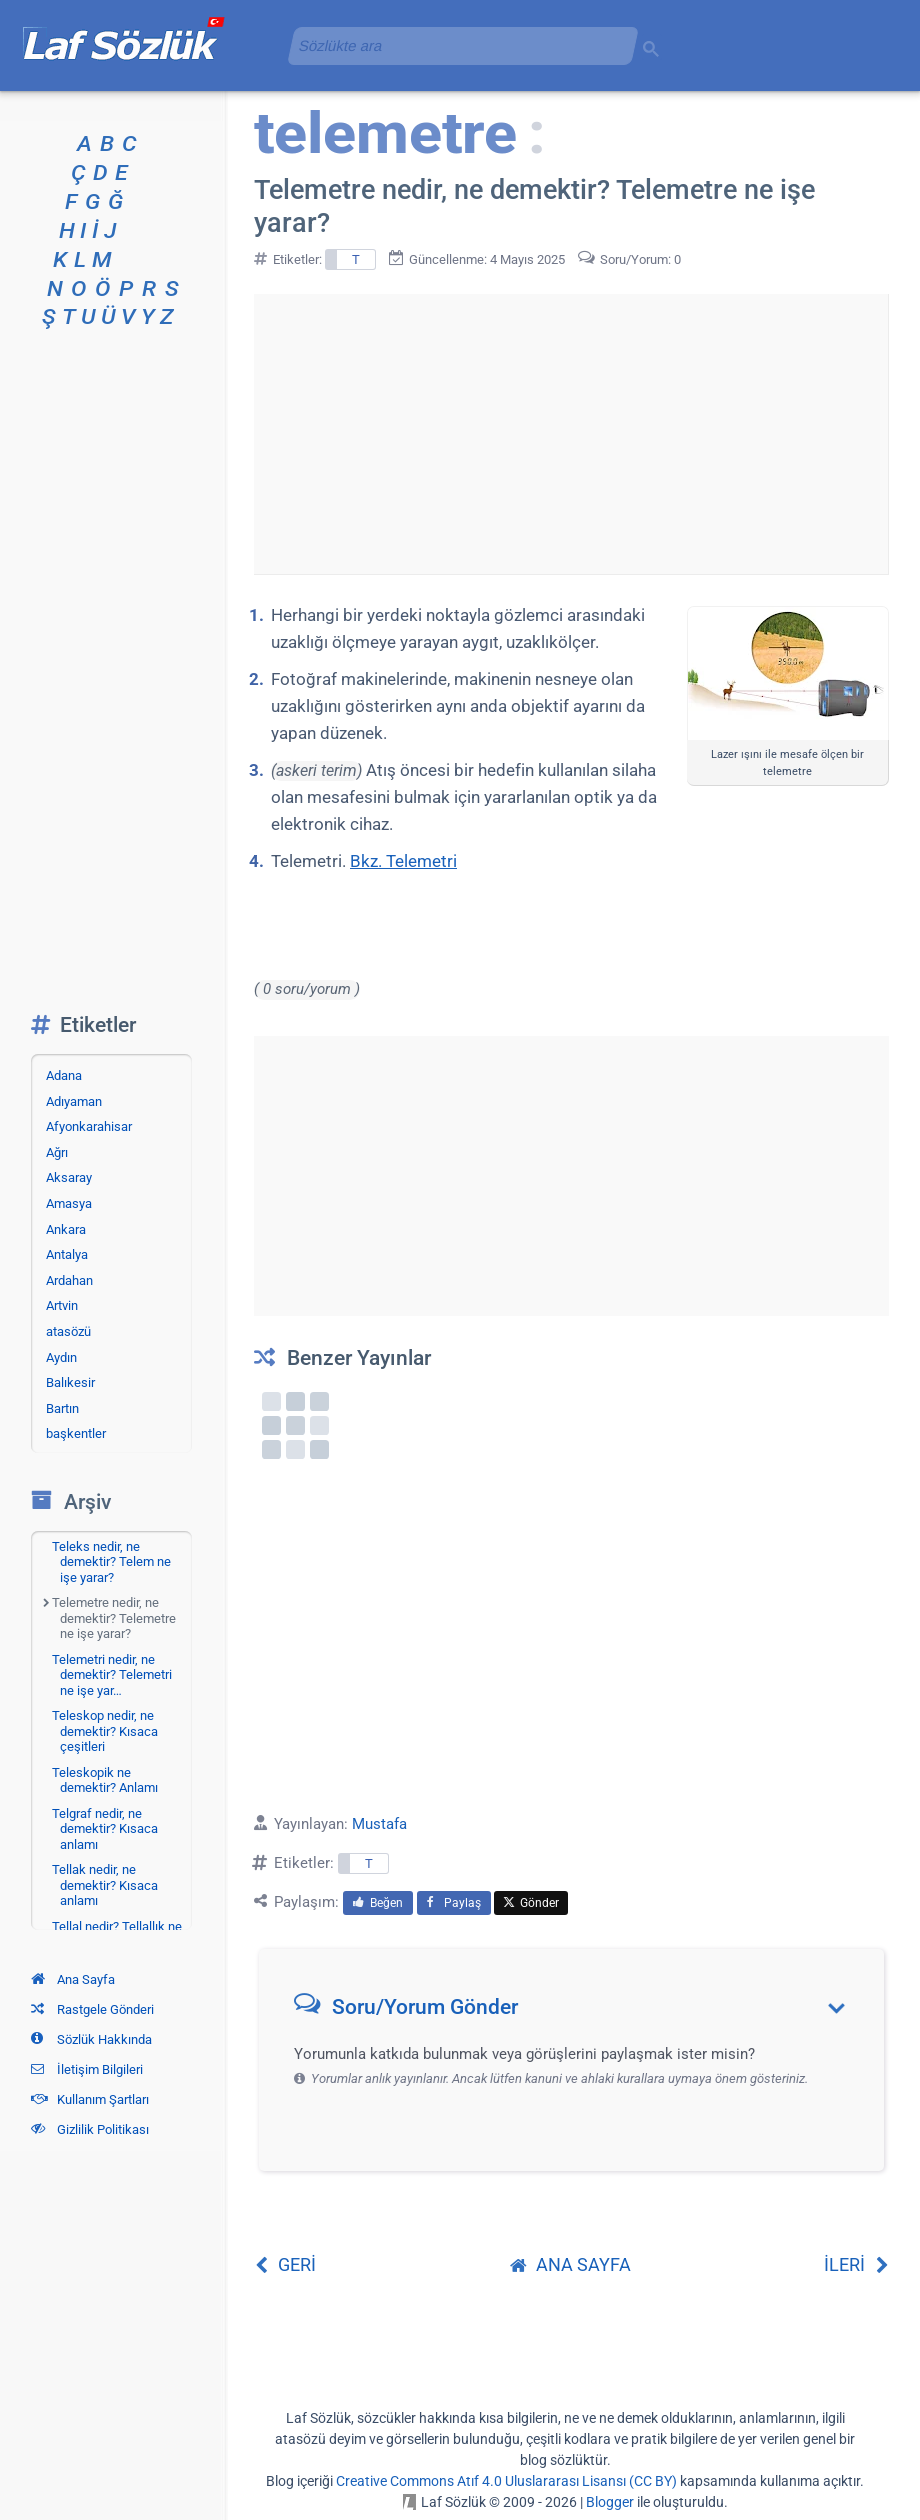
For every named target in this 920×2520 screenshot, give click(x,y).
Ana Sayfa (73, 1979)
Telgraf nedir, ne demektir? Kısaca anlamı (105, 1829)
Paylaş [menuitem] (454, 1903)
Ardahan (69, 1280)
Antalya (67, 1254)
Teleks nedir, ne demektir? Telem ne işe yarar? (111, 1562)
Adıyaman (74, 1101)
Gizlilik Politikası (90, 2129)
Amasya (69, 1203)
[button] (578, 2011)
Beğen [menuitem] (378, 1903)
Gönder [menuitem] (531, 1903)
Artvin (62, 1305)
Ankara (66, 1229)
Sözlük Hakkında (91, 2039)
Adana (64, 1075)
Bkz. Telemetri (403, 861)
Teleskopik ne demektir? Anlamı (105, 1780)
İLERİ (856, 2264)
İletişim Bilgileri (87, 2069)
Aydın (61, 1357)
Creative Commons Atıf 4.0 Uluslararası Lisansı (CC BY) (506, 2481)
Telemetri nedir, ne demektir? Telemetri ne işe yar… (112, 1675)
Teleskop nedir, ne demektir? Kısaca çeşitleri (105, 1731)
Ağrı (57, 1152)
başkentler (76, 1433)
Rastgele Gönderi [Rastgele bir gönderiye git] (92, 2009)
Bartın (62, 1408)
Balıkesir (70, 1382)
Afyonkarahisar (89, 1126)
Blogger (610, 2502)
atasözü (68, 1331)
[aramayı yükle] (455, 45)
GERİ (285, 2264)
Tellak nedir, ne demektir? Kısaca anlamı (105, 1885)
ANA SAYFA (570, 2264)
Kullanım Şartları (90, 2099)
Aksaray (69, 1177)
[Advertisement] (571, 434)
